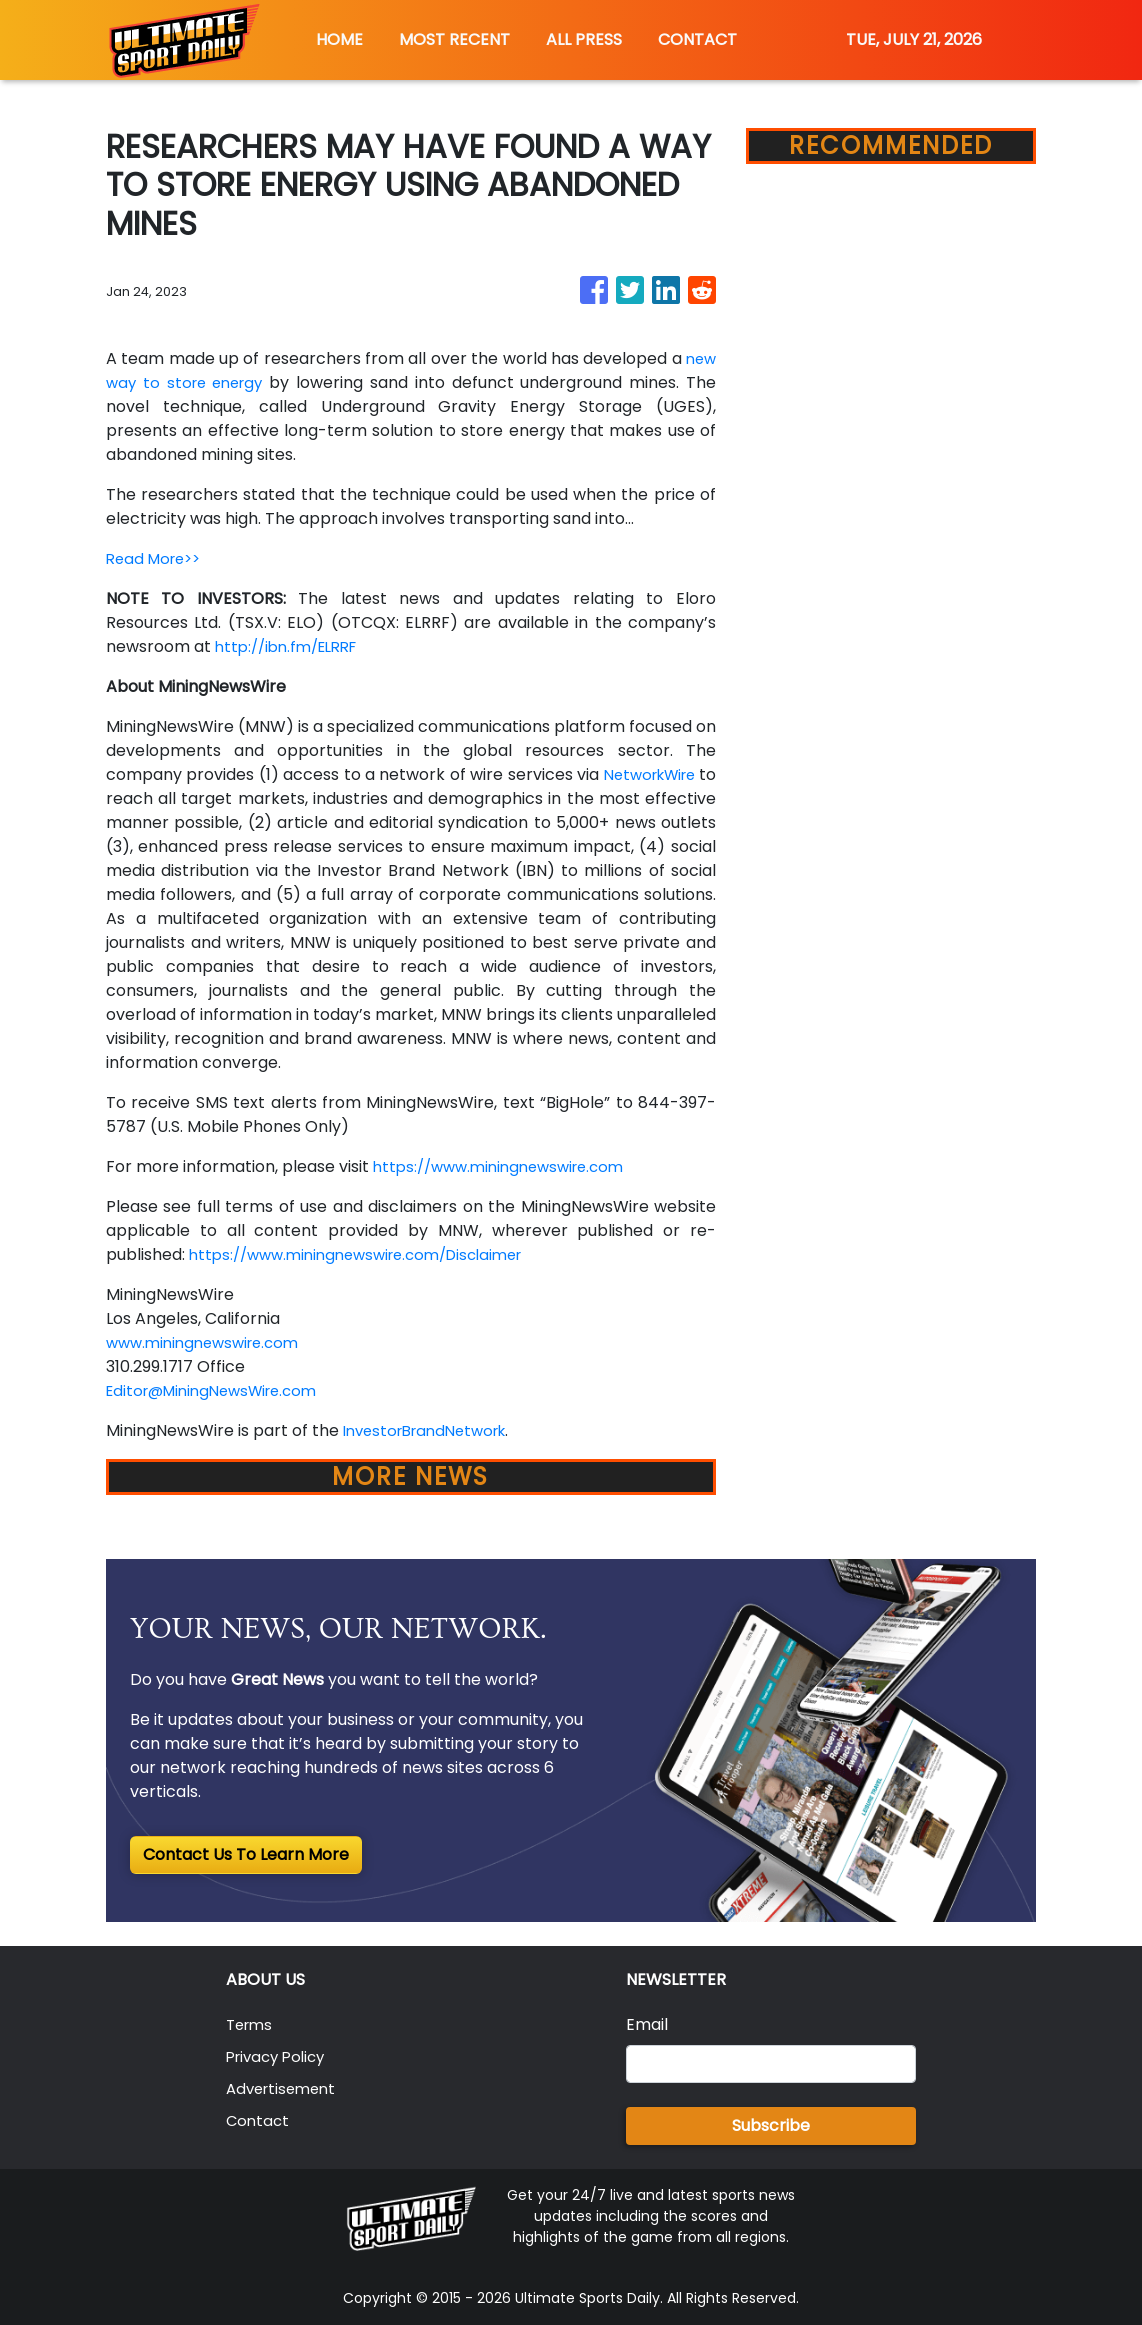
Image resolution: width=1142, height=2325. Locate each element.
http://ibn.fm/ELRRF (293, 646)
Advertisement (285, 2088)
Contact (259, 2120)
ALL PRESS (584, 39)
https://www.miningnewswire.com (507, 1166)
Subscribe (771, 2125)
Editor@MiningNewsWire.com (220, 1390)
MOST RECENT (454, 39)
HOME (339, 39)
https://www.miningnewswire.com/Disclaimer (369, 1254)
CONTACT (697, 39)
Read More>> (157, 558)
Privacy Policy (280, 2056)
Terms (251, 2024)
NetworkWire (184, 798)
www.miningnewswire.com (209, 1342)
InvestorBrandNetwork (432, 1430)
